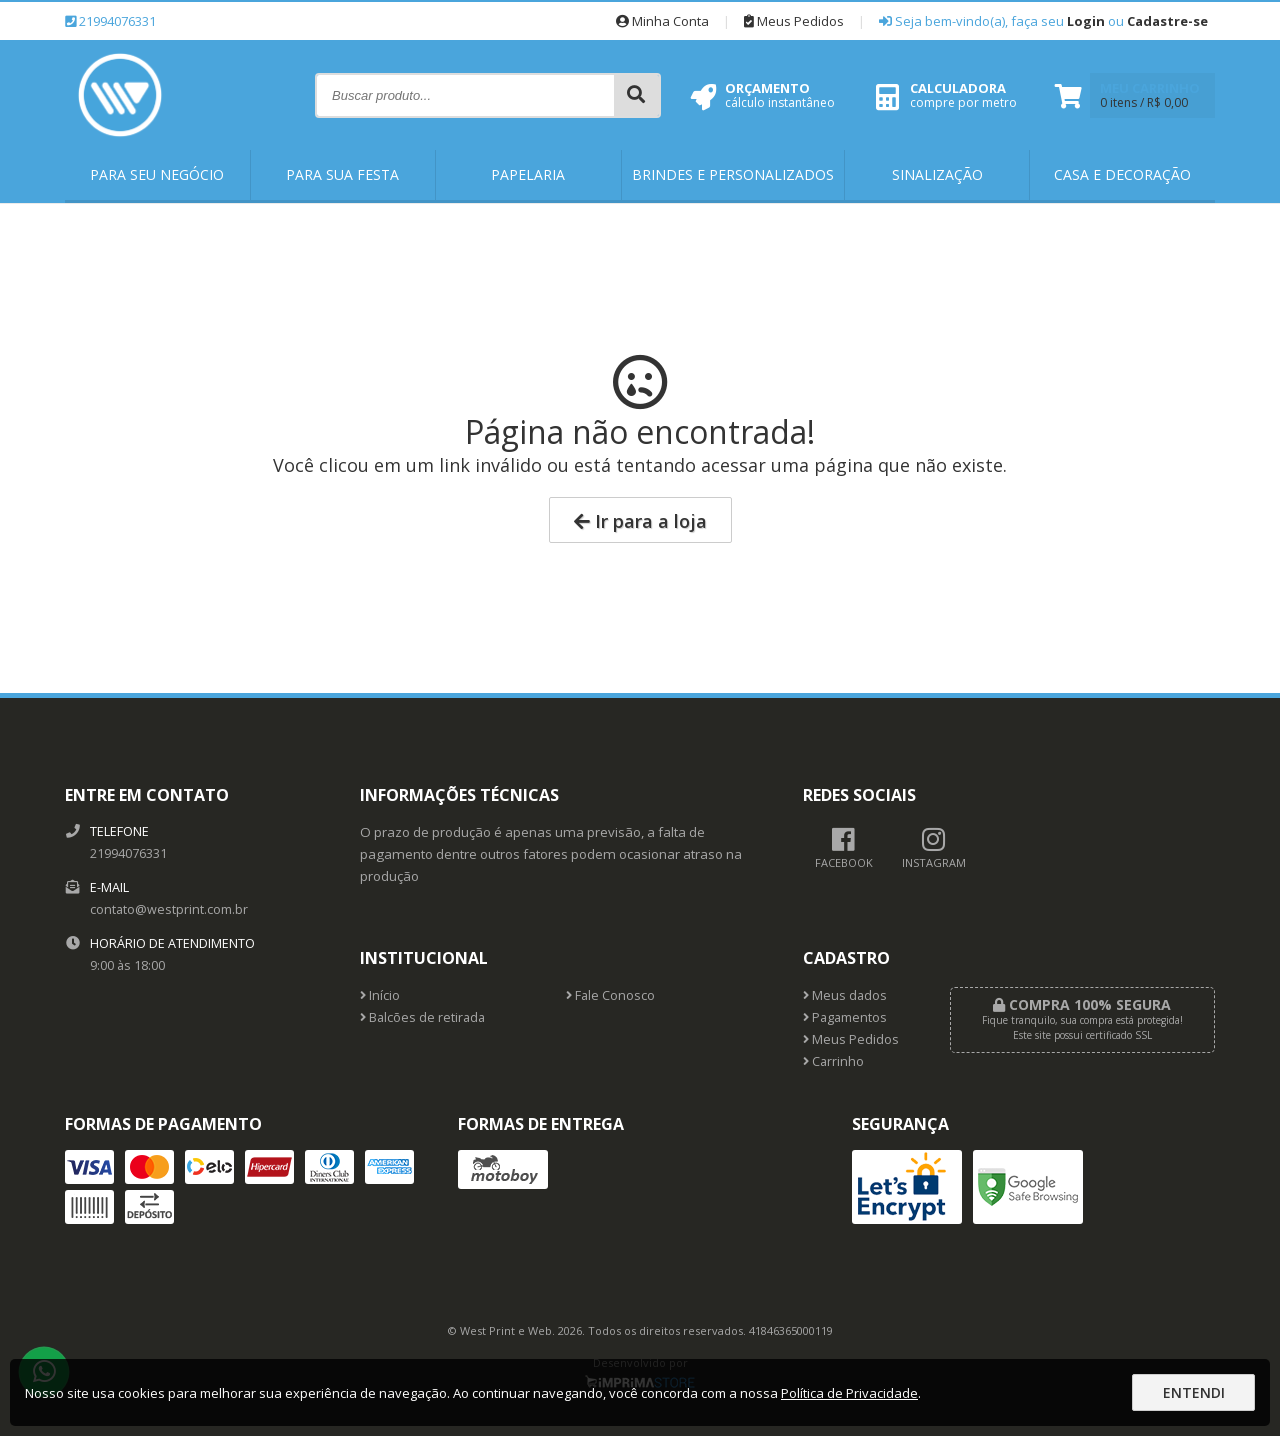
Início (380, 995)
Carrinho (833, 1061)
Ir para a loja (640, 521)
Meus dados (845, 995)
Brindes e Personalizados (733, 174)
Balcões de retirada (422, 1017)
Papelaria (528, 174)
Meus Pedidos (794, 21)
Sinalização (937, 174)
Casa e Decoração (1122, 174)
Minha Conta (662, 21)
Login (1086, 21)
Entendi (1194, 1392)
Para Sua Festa (342, 174)
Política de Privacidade (849, 1393)
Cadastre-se (1167, 21)
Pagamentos (845, 1017)
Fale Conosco (610, 995)
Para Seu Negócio (157, 174)
